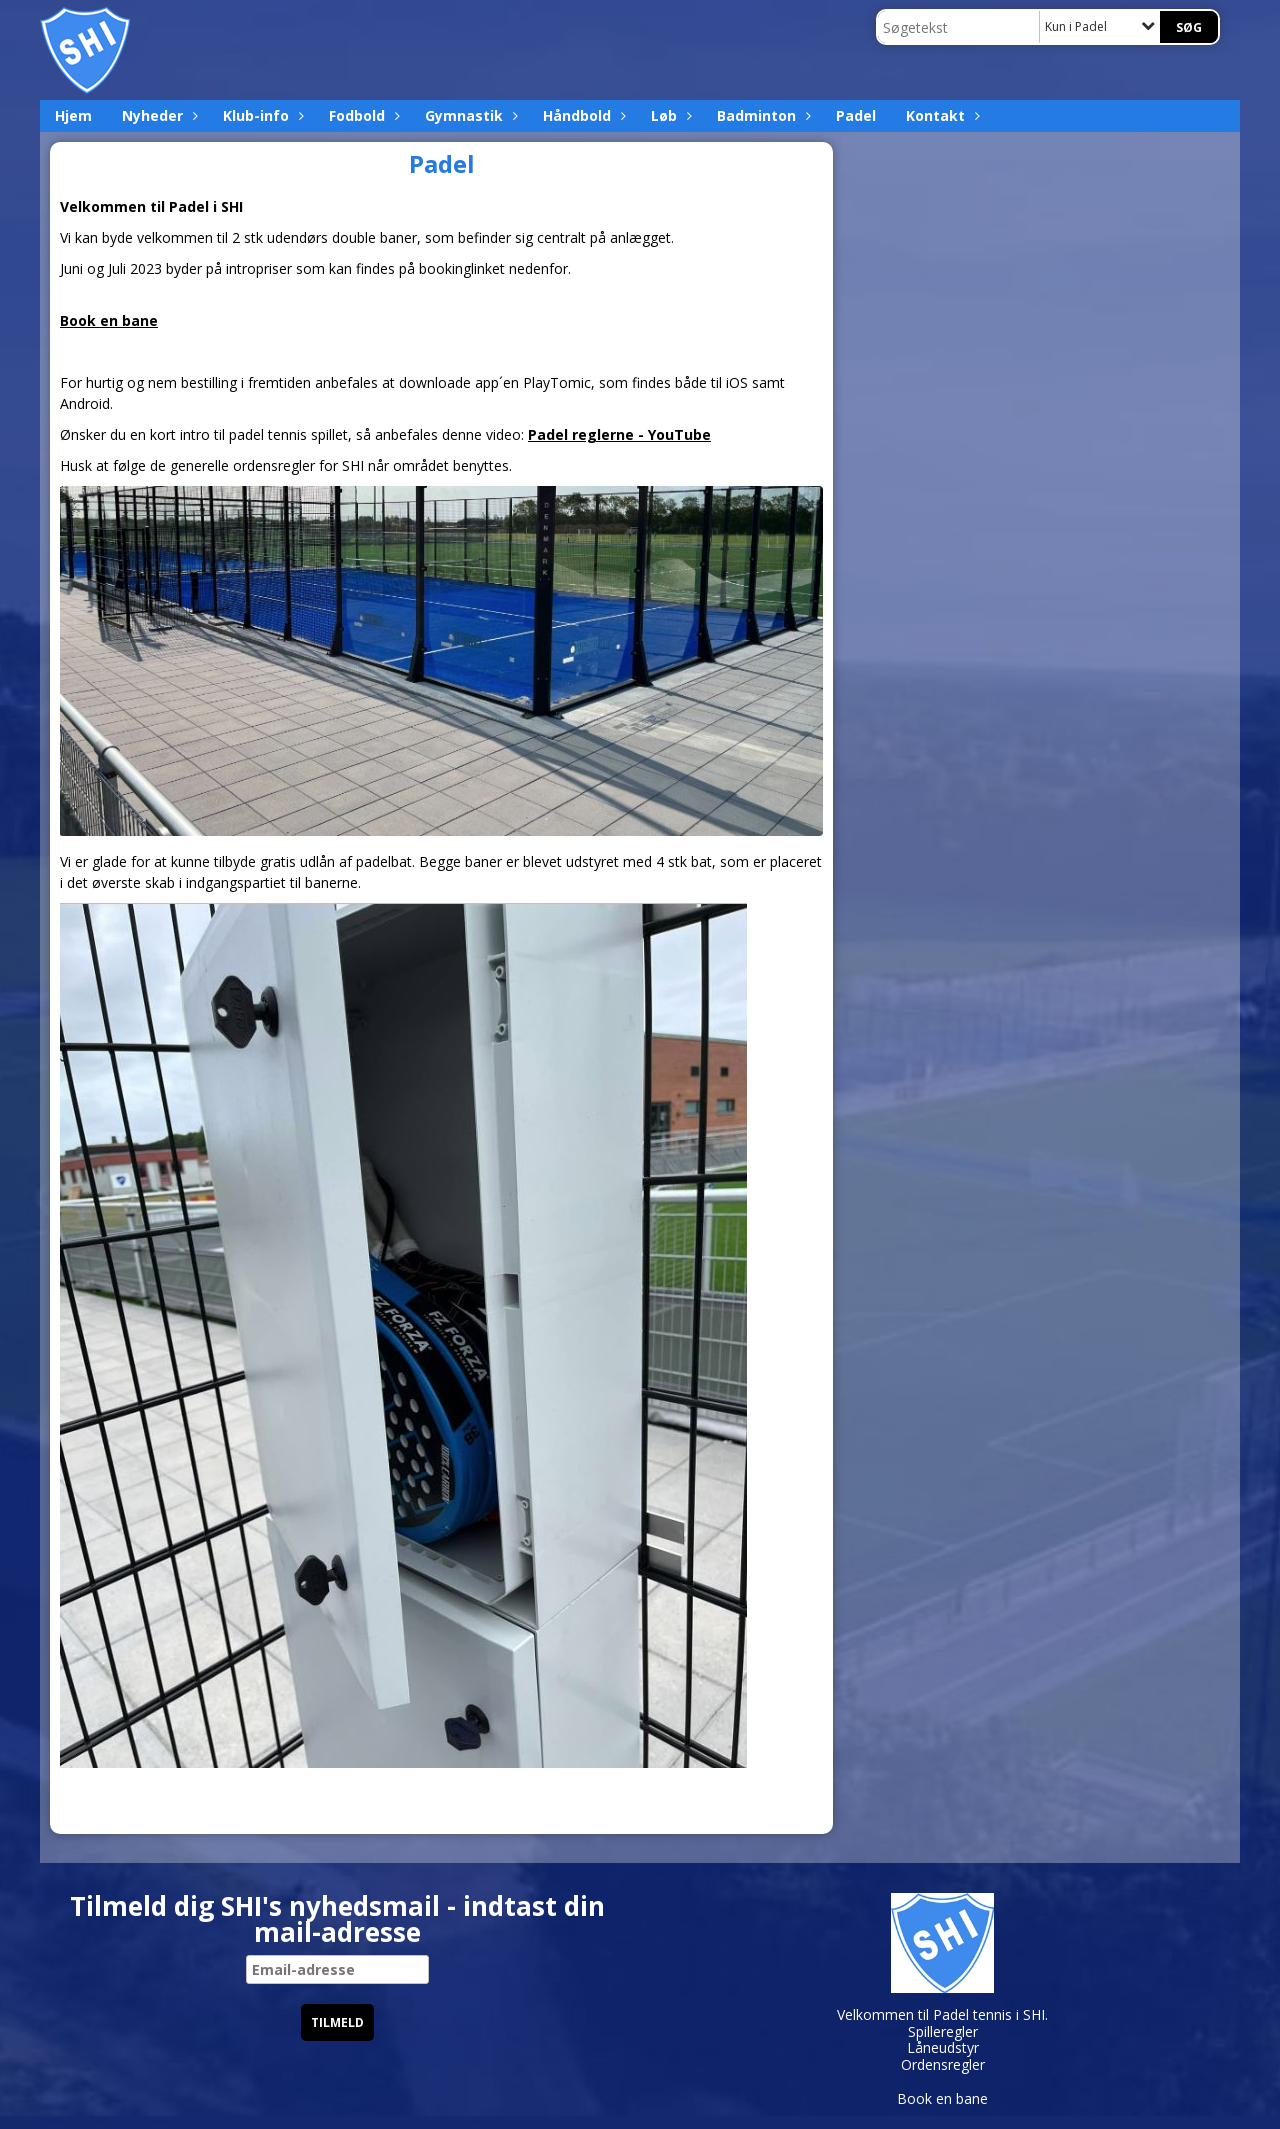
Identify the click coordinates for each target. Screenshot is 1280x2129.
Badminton (761, 115)
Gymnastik (469, 115)
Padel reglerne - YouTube (619, 434)
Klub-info (261, 115)
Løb (669, 115)
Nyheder (157, 115)
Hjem (73, 115)
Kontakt (940, 115)
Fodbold (362, 115)
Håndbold (582, 115)
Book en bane (109, 320)
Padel (856, 115)
